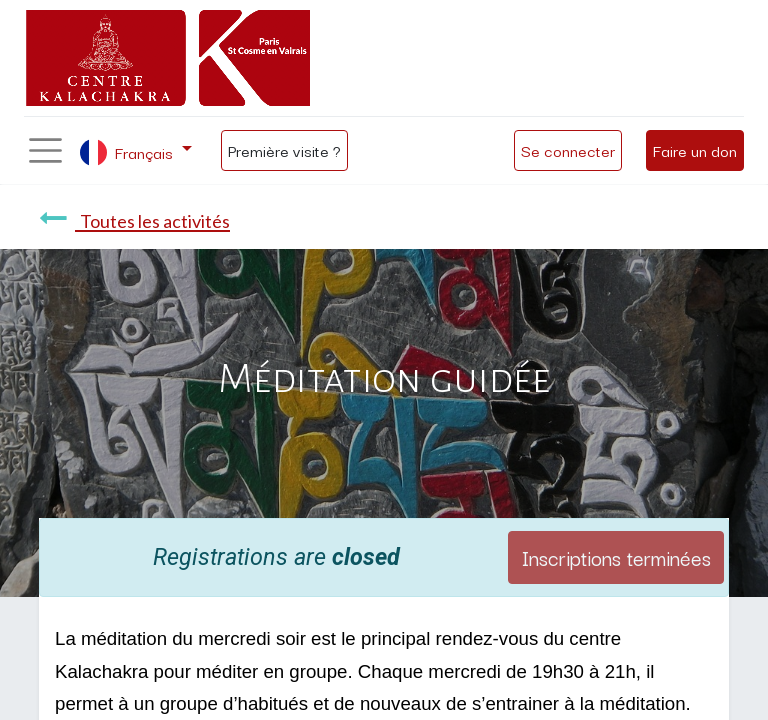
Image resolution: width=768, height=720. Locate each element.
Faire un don (695, 150)
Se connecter (568, 150)
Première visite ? (284, 150)
